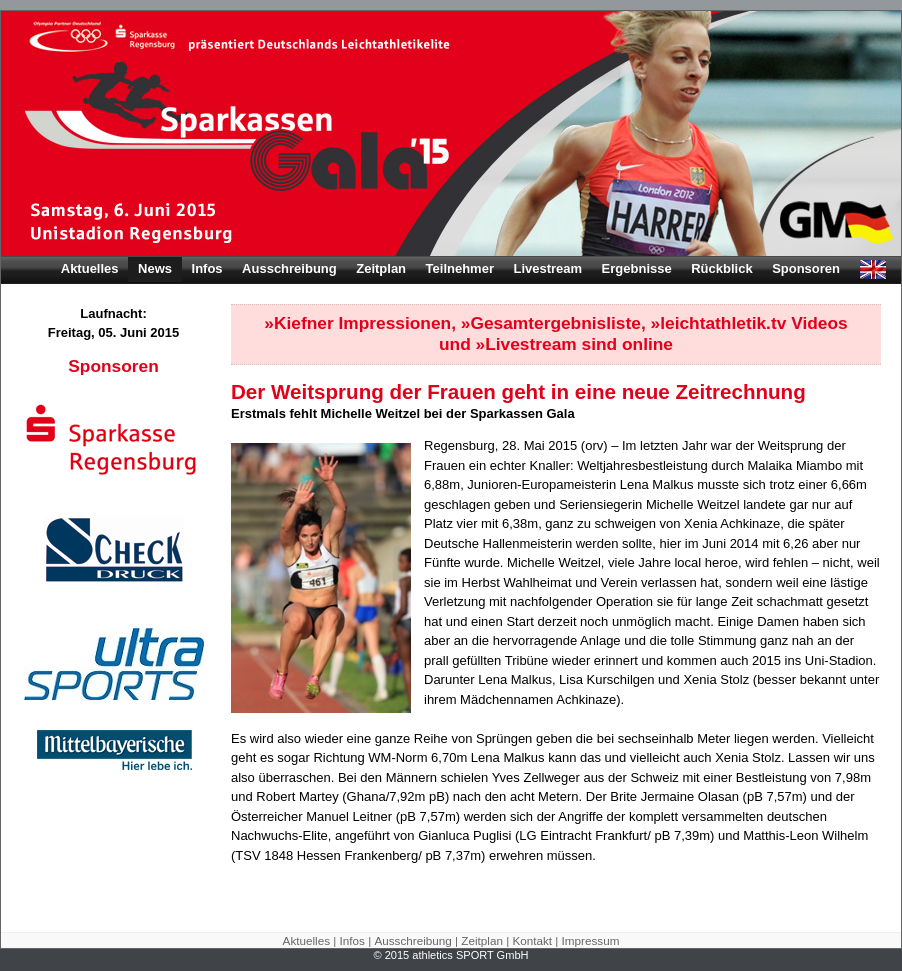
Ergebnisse (637, 268)
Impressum (591, 940)
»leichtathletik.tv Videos (749, 323)
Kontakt (532, 940)
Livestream (547, 268)
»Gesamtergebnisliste (551, 323)
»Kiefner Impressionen (357, 323)
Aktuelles (90, 268)
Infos (207, 268)
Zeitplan (381, 268)
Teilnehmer (460, 268)
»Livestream (526, 344)
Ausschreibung (289, 268)
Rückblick (721, 268)
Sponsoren (806, 268)
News (155, 268)
